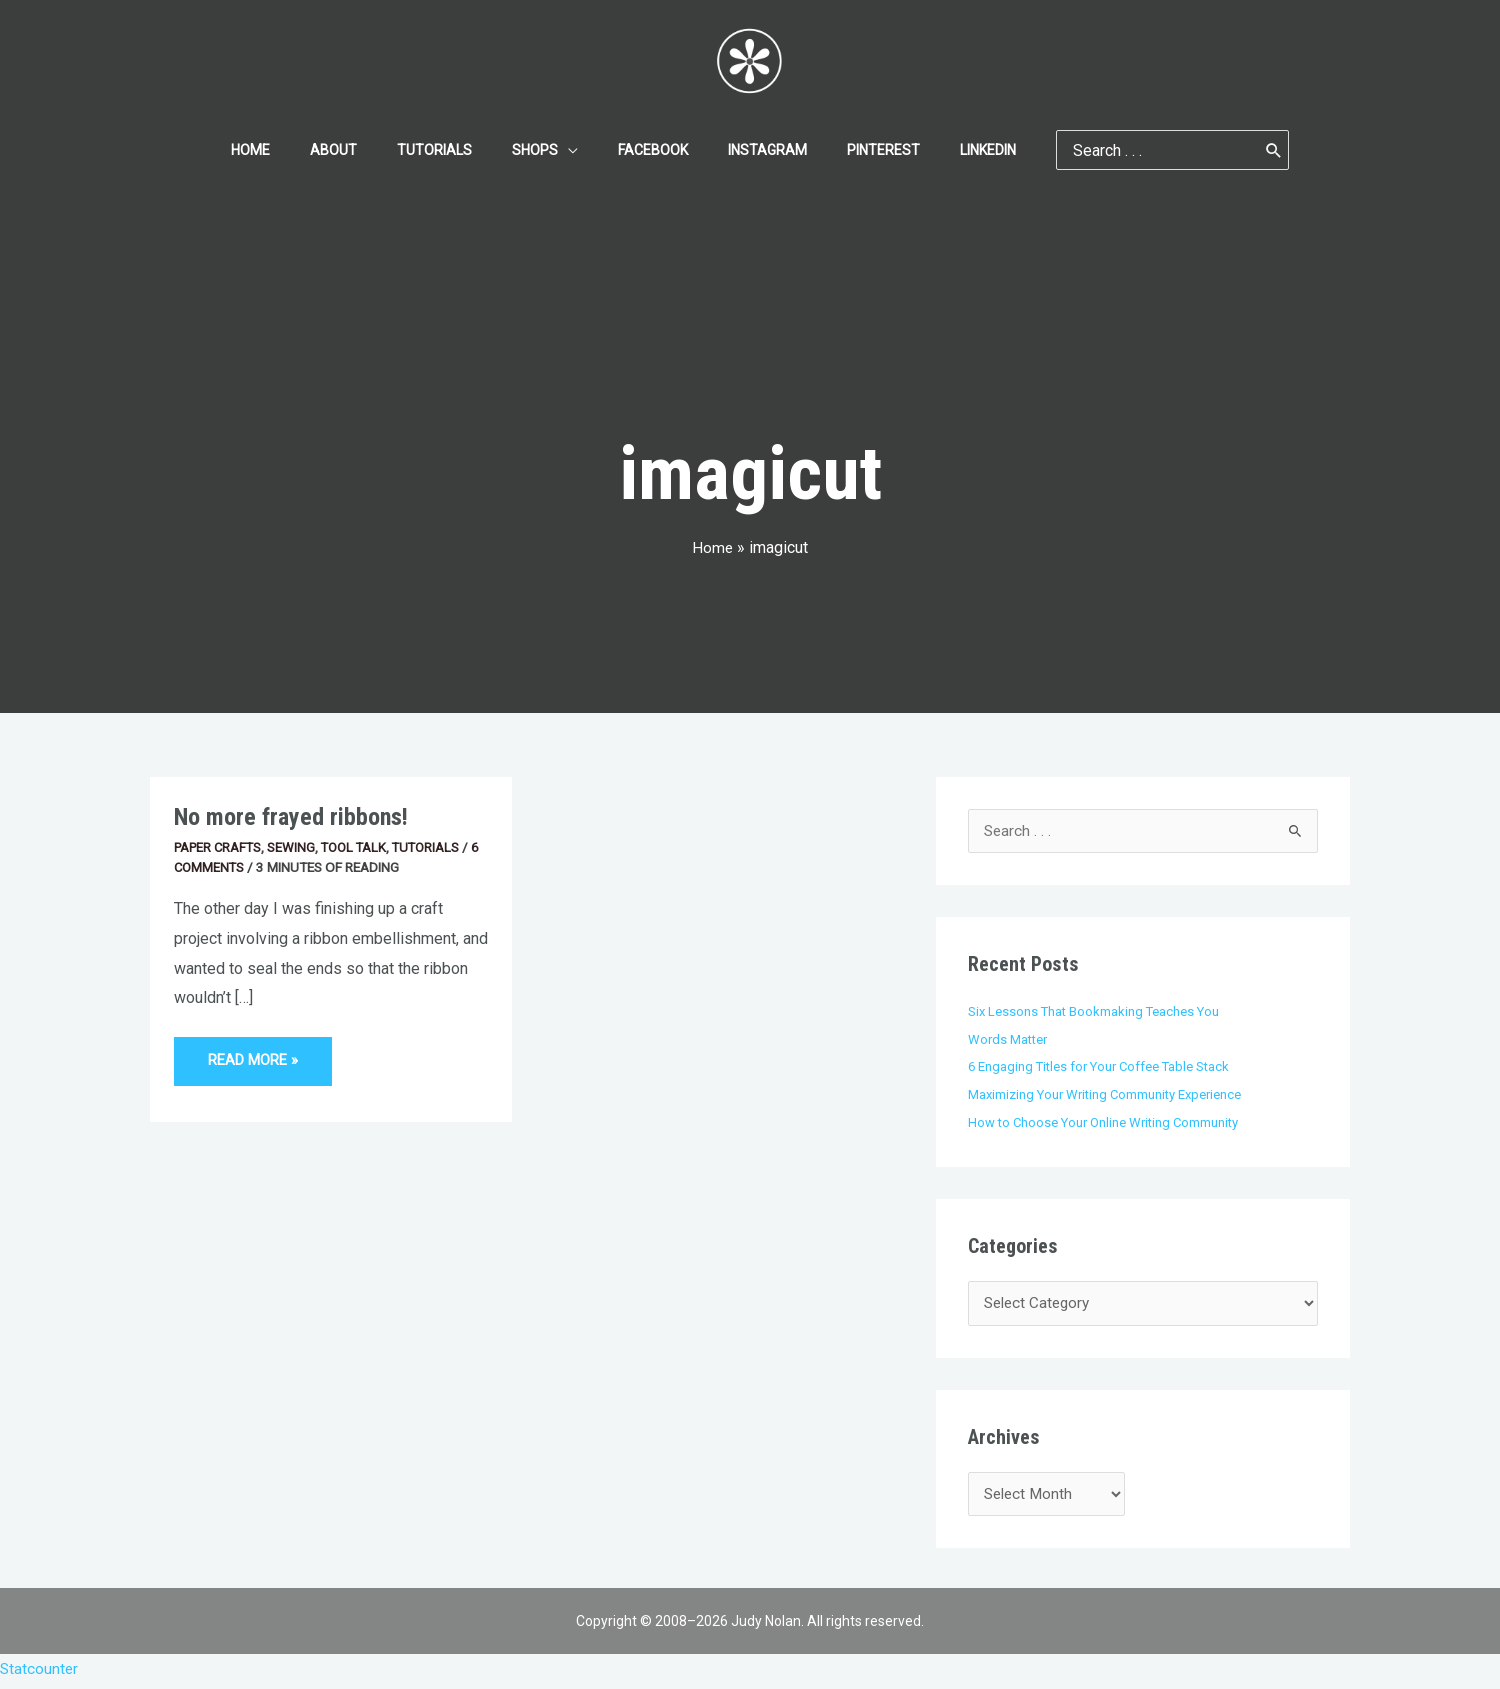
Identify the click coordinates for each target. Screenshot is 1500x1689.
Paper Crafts (220, 847)
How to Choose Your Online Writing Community (1107, 1123)
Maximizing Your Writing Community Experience (1109, 1095)
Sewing (297, 847)
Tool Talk (361, 847)
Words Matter (1009, 1040)
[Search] (1226, 150)
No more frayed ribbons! (294, 816)
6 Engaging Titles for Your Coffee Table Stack (1103, 1067)
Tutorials (437, 847)
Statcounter (40, 1674)
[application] (574, 150)
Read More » (255, 1053)
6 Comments (216, 867)
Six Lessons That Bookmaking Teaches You (1096, 1012)
